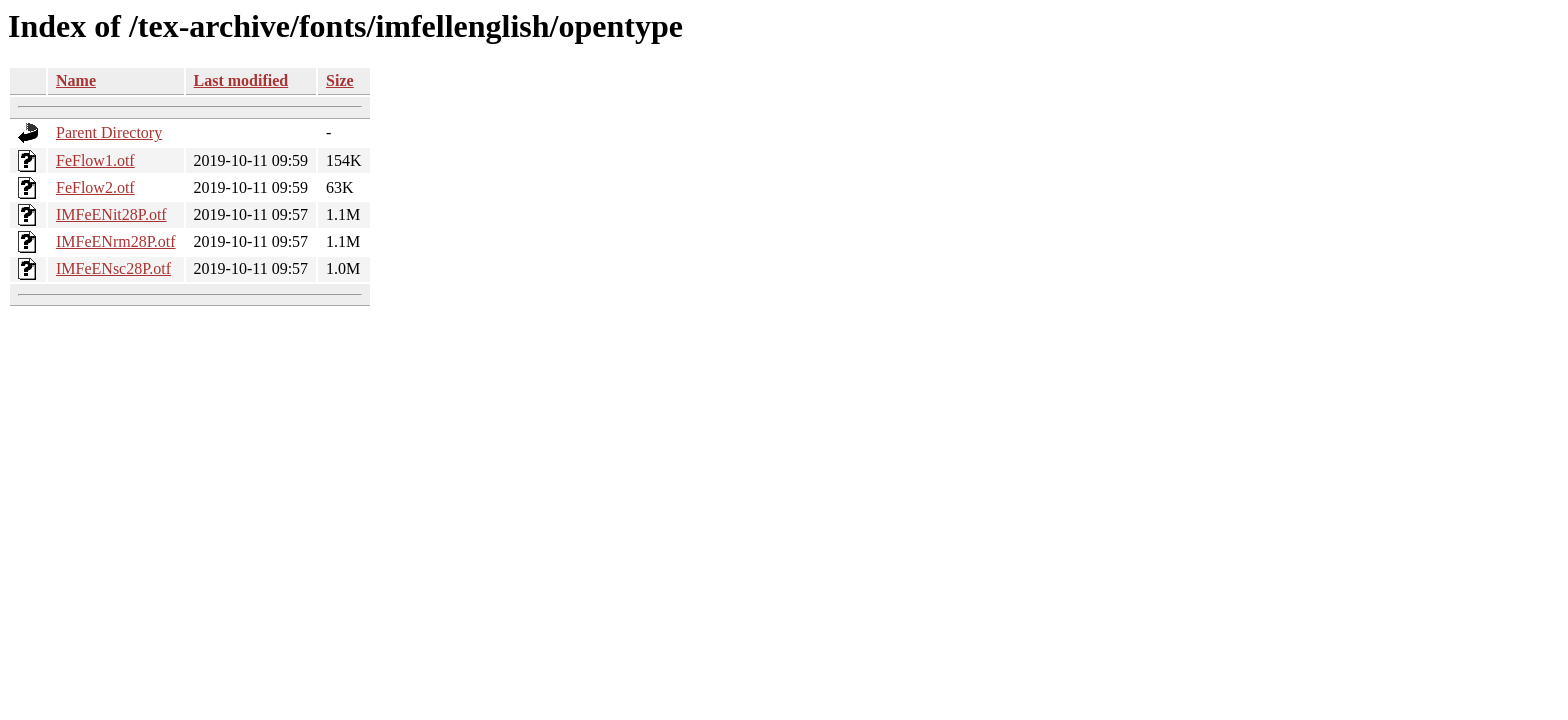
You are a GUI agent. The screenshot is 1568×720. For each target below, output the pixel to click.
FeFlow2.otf (95, 187)
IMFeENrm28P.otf (116, 241)
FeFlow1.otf (95, 160)
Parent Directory (109, 132)
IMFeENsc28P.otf (113, 268)
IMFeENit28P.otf (111, 214)
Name (76, 80)
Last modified (241, 80)
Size (340, 80)
